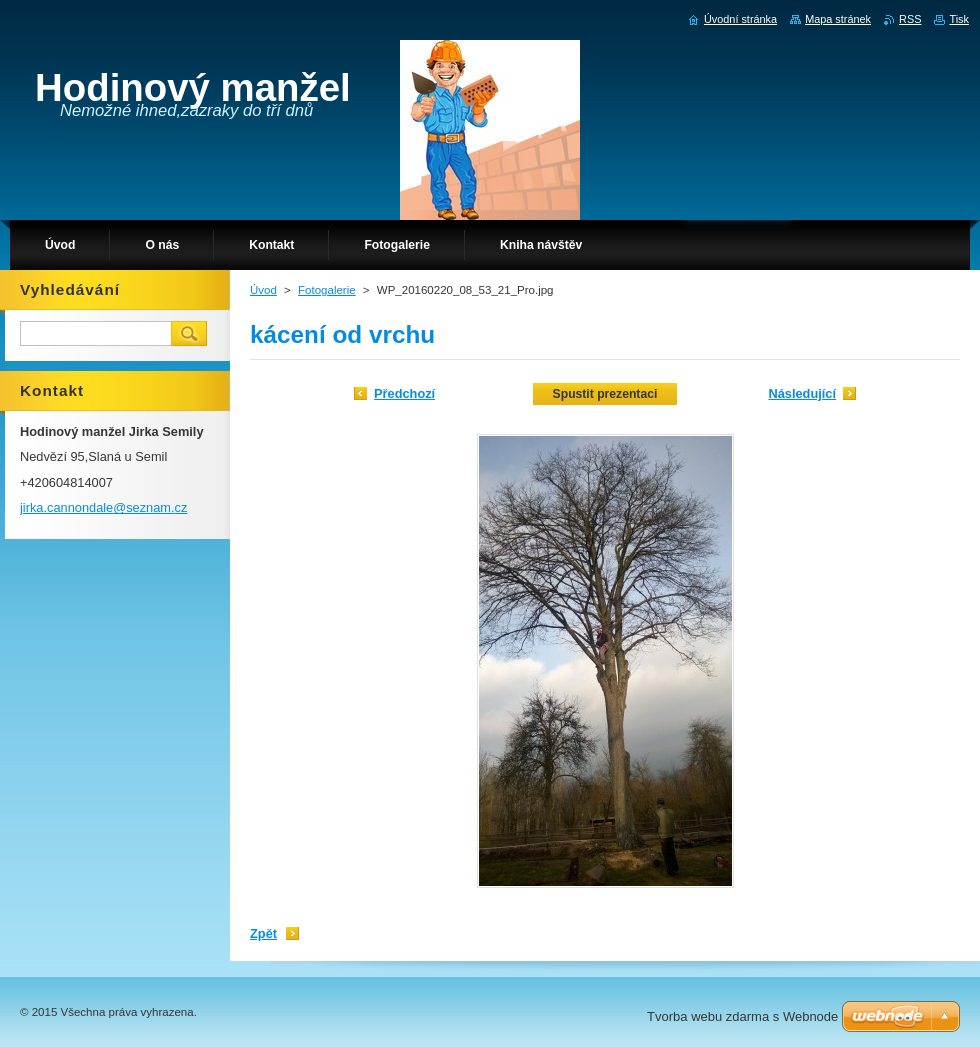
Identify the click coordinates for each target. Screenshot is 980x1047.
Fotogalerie (327, 290)
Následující (802, 393)
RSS (910, 19)
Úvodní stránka (740, 19)
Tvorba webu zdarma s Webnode (742, 1016)
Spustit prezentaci (605, 394)
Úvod (263, 290)
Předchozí (404, 393)
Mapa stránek (838, 19)
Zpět (263, 933)
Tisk (959, 19)
